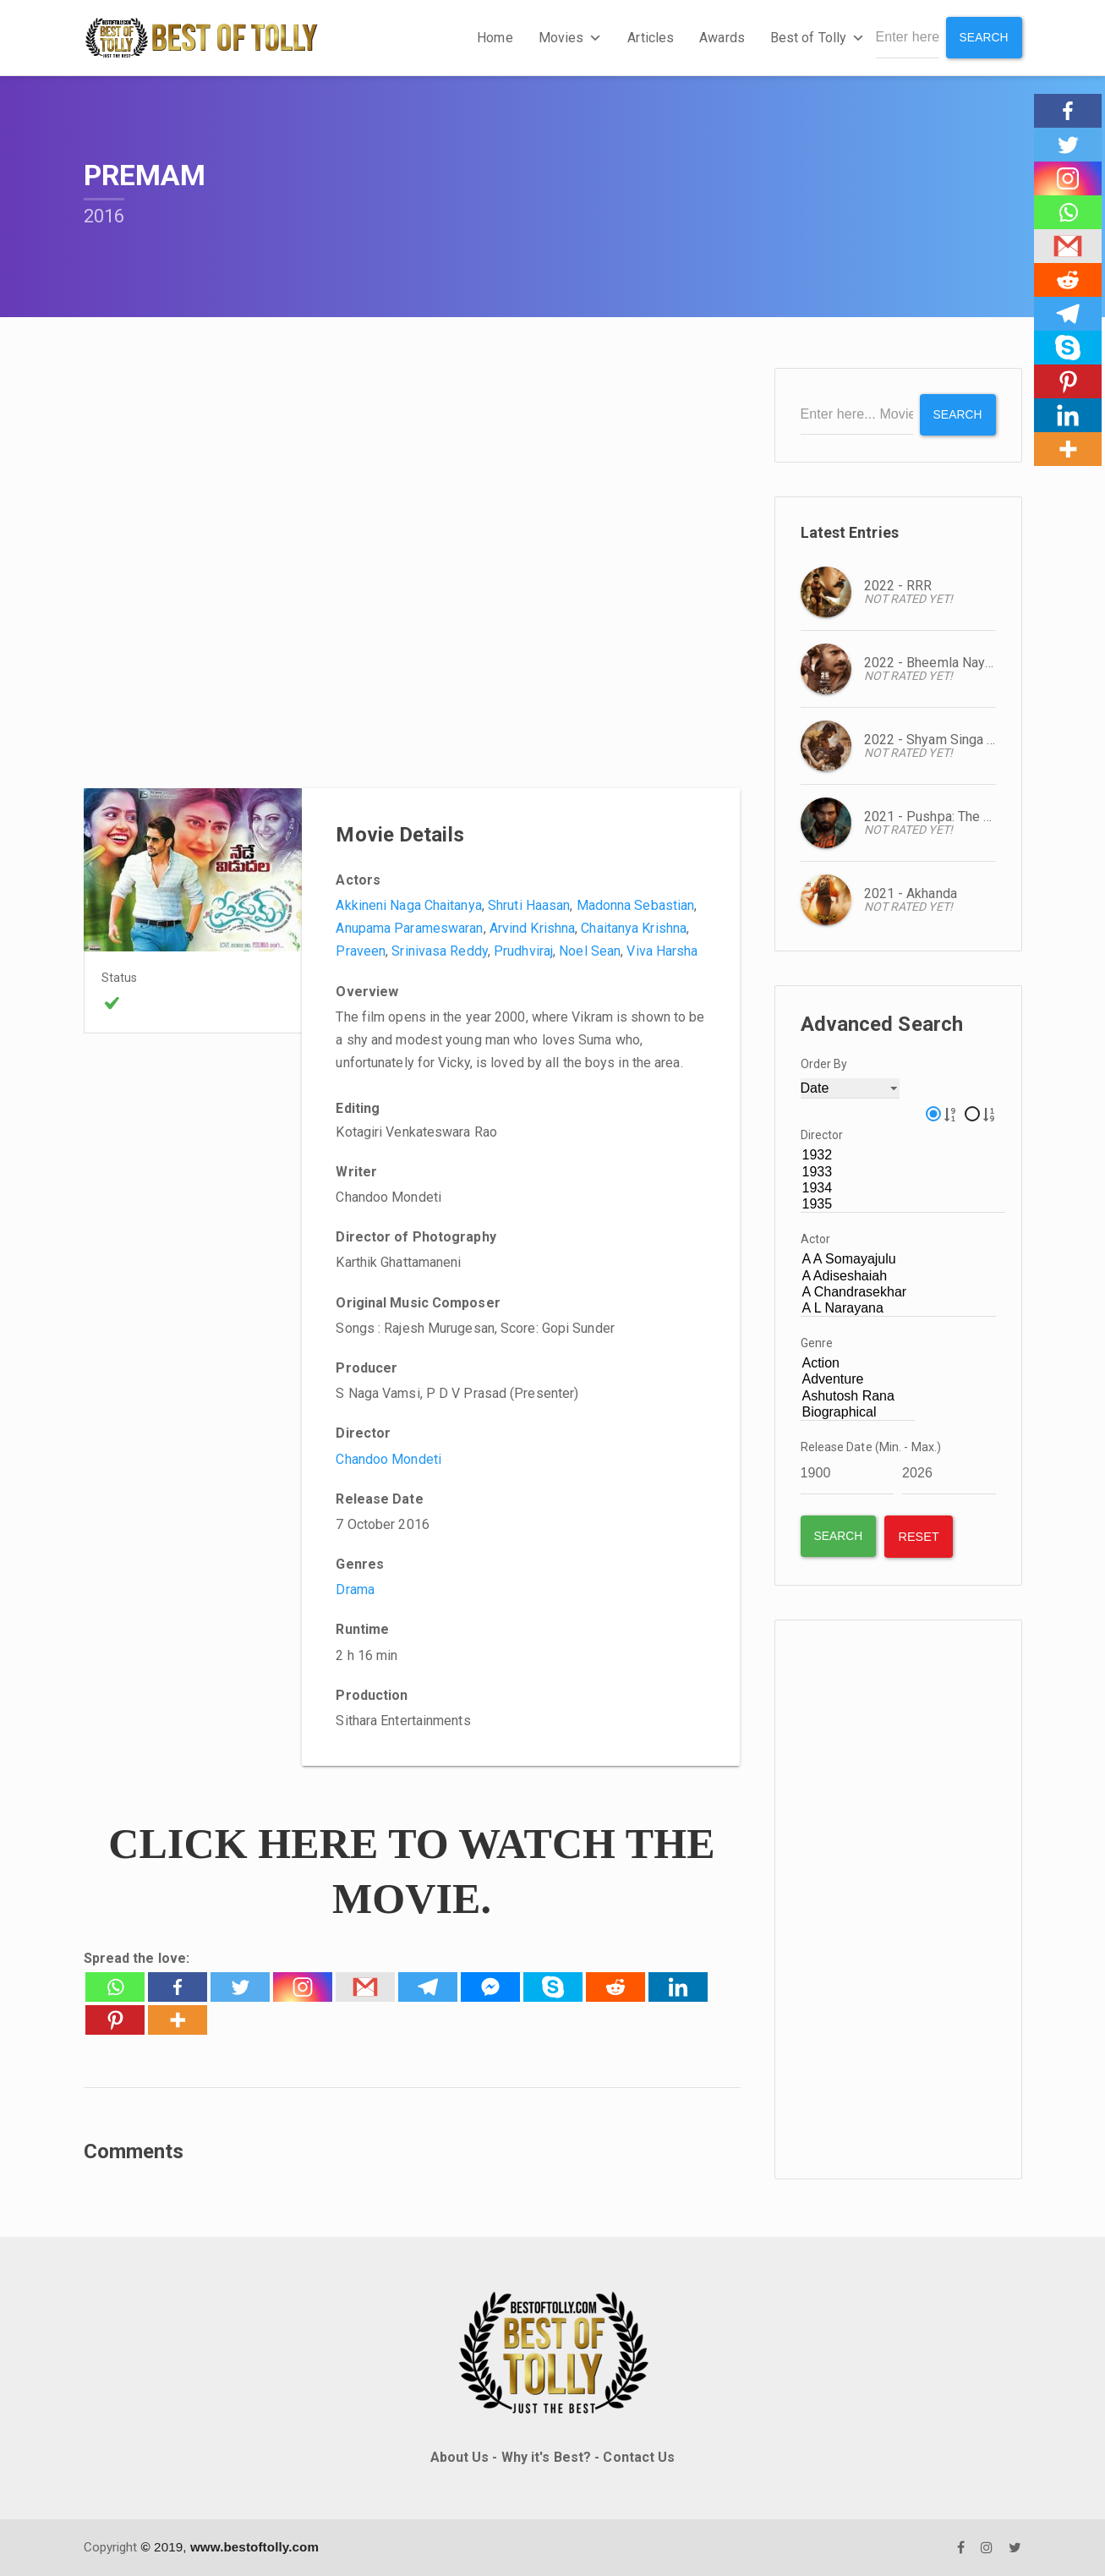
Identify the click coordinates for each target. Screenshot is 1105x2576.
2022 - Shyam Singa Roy (937, 739)
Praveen (361, 951)
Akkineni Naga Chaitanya (408, 905)
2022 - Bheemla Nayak (931, 662)
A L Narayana (899, 1308)
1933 (903, 1172)
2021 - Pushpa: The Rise (937, 816)
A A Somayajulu (899, 1260)
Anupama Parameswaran (409, 928)
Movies (570, 38)
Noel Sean (590, 951)
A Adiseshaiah (899, 1276)
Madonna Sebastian (636, 905)
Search (984, 37)
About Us (460, 2456)
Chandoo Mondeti (388, 1458)
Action (858, 1364)
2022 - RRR (898, 585)
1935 (903, 1204)
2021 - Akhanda (910, 893)
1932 (903, 1156)
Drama (355, 1589)
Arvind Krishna (532, 928)
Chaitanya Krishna (634, 928)
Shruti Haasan (529, 905)
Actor (816, 1239)
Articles (650, 38)
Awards (722, 38)
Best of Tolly (816, 38)
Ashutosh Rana (858, 1396)
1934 (903, 1188)
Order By (824, 1063)
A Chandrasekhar (899, 1292)
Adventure (858, 1380)
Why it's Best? (546, 2456)
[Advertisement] (898, 1898)
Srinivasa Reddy (439, 951)
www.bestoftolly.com (254, 2547)
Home (494, 38)
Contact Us (639, 2456)
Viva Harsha (661, 951)
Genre (817, 1343)
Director (822, 1135)
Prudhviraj (523, 951)
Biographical (858, 1412)
